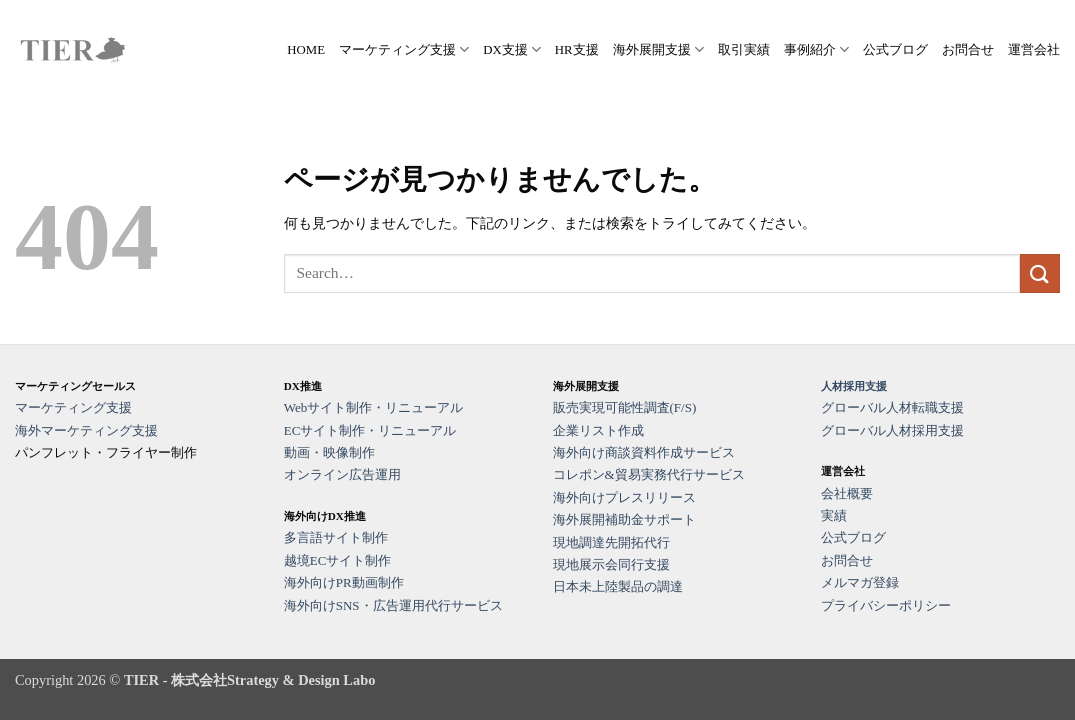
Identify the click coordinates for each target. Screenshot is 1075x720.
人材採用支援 (854, 386)
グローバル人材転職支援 (892, 407)
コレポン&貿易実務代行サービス (649, 474)
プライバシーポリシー (886, 605)
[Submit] (1040, 273)
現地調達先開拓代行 (611, 542)
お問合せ (968, 50)
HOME (306, 50)
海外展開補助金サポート (624, 519)
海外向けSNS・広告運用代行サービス (393, 605)
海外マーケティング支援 (86, 430)
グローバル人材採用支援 (892, 430)
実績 (834, 515)
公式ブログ (895, 50)
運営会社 (1034, 50)
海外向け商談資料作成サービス (644, 452)
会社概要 (847, 493)
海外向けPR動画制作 (344, 582)
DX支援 (512, 49)
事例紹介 (816, 49)
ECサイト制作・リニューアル (370, 430)
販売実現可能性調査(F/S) (625, 407)
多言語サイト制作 (336, 537)
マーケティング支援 (404, 49)
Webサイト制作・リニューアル (374, 407)
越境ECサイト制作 (338, 560)
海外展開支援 (658, 49)
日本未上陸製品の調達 (618, 586)
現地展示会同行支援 (611, 564)
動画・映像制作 (329, 452)
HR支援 (577, 50)
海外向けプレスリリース (624, 497)
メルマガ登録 (860, 582)
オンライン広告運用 (342, 474)
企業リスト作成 (598, 430)
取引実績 (744, 50)
